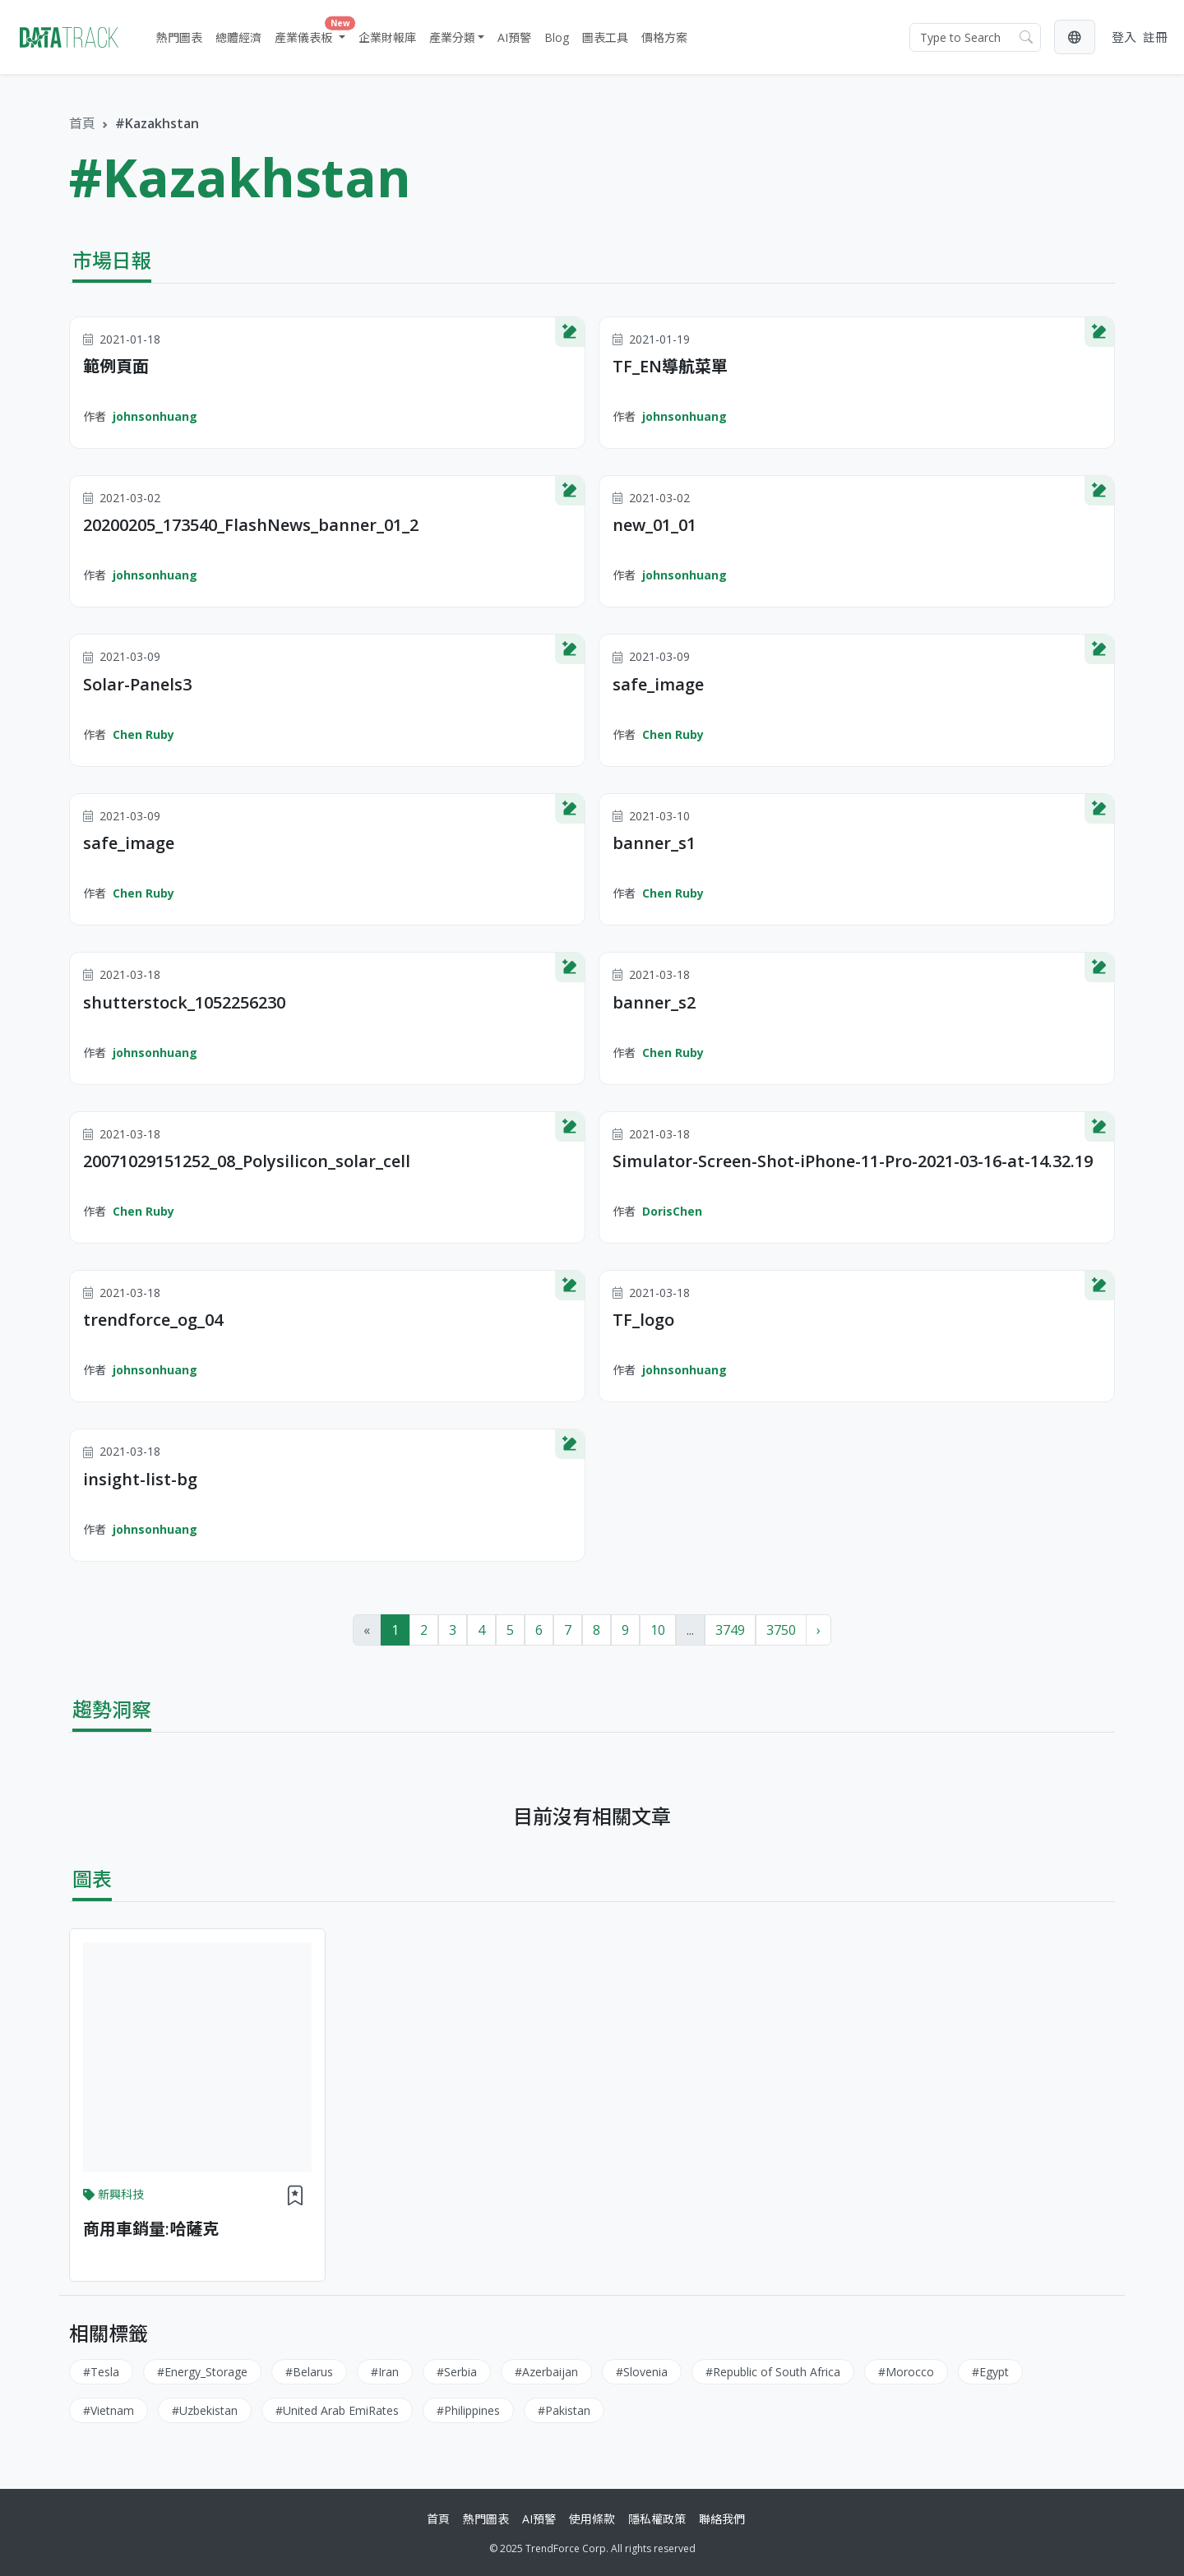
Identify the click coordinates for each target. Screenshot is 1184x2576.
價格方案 (664, 37)
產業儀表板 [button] (312, 33)
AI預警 (514, 37)
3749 (730, 1630)
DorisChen (672, 1211)
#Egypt (990, 2372)
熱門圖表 (179, 37)
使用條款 (592, 2519)
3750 (781, 1630)
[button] (1074, 37)
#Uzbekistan (205, 2410)
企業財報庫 (387, 37)
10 (657, 1630)
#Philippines (468, 2410)
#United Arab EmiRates (337, 2410)
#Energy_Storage (202, 2372)
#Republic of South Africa (772, 2372)
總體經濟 (238, 37)
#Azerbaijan (546, 2372)
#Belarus (309, 2372)
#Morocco (906, 2372)
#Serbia (457, 2372)
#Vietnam (108, 2410)
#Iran (385, 2372)
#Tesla (101, 2372)
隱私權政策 (657, 2519)
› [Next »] (818, 1630)
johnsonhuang (155, 416)
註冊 (1155, 37)
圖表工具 (605, 37)
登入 (1124, 37)
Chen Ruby (143, 734)
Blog (556, 37)
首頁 (82, 123)
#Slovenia (642, 2372)
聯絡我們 (722, 2519)
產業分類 (452, 37)
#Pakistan (564, 2410)
